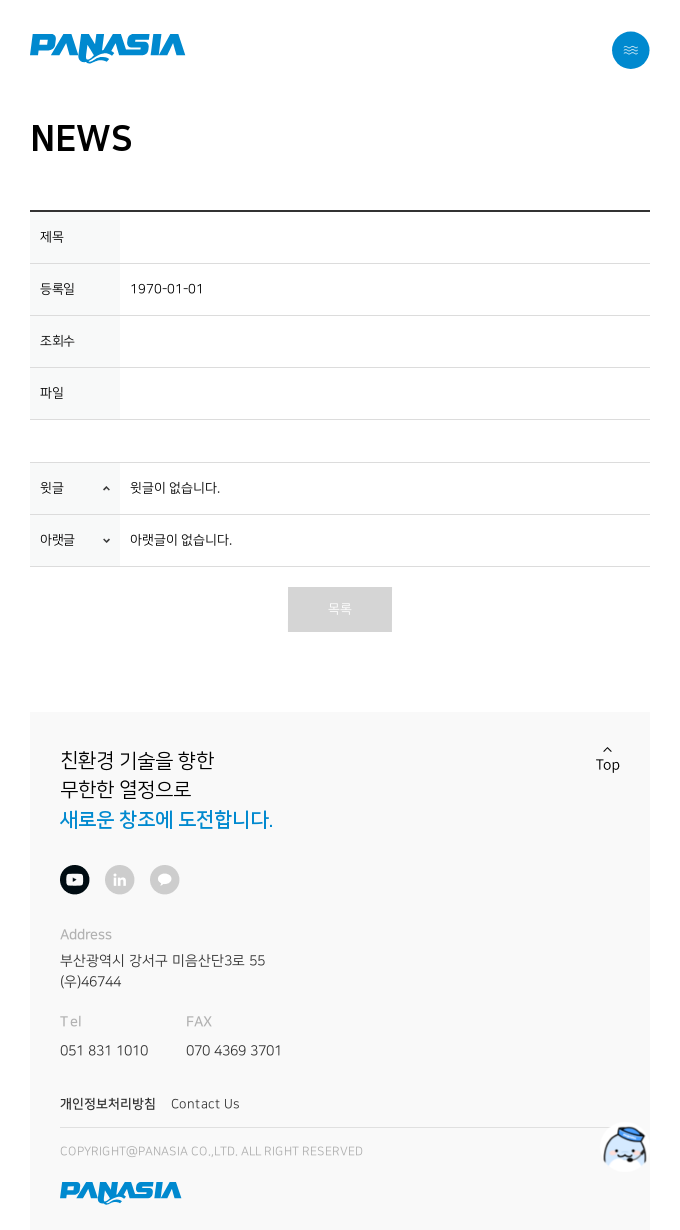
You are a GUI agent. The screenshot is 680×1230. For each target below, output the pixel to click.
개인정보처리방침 (108, 1104)
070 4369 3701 (234, 1050)
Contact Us (205, 1104)
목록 (340, 609)
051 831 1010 (104, 1050)
